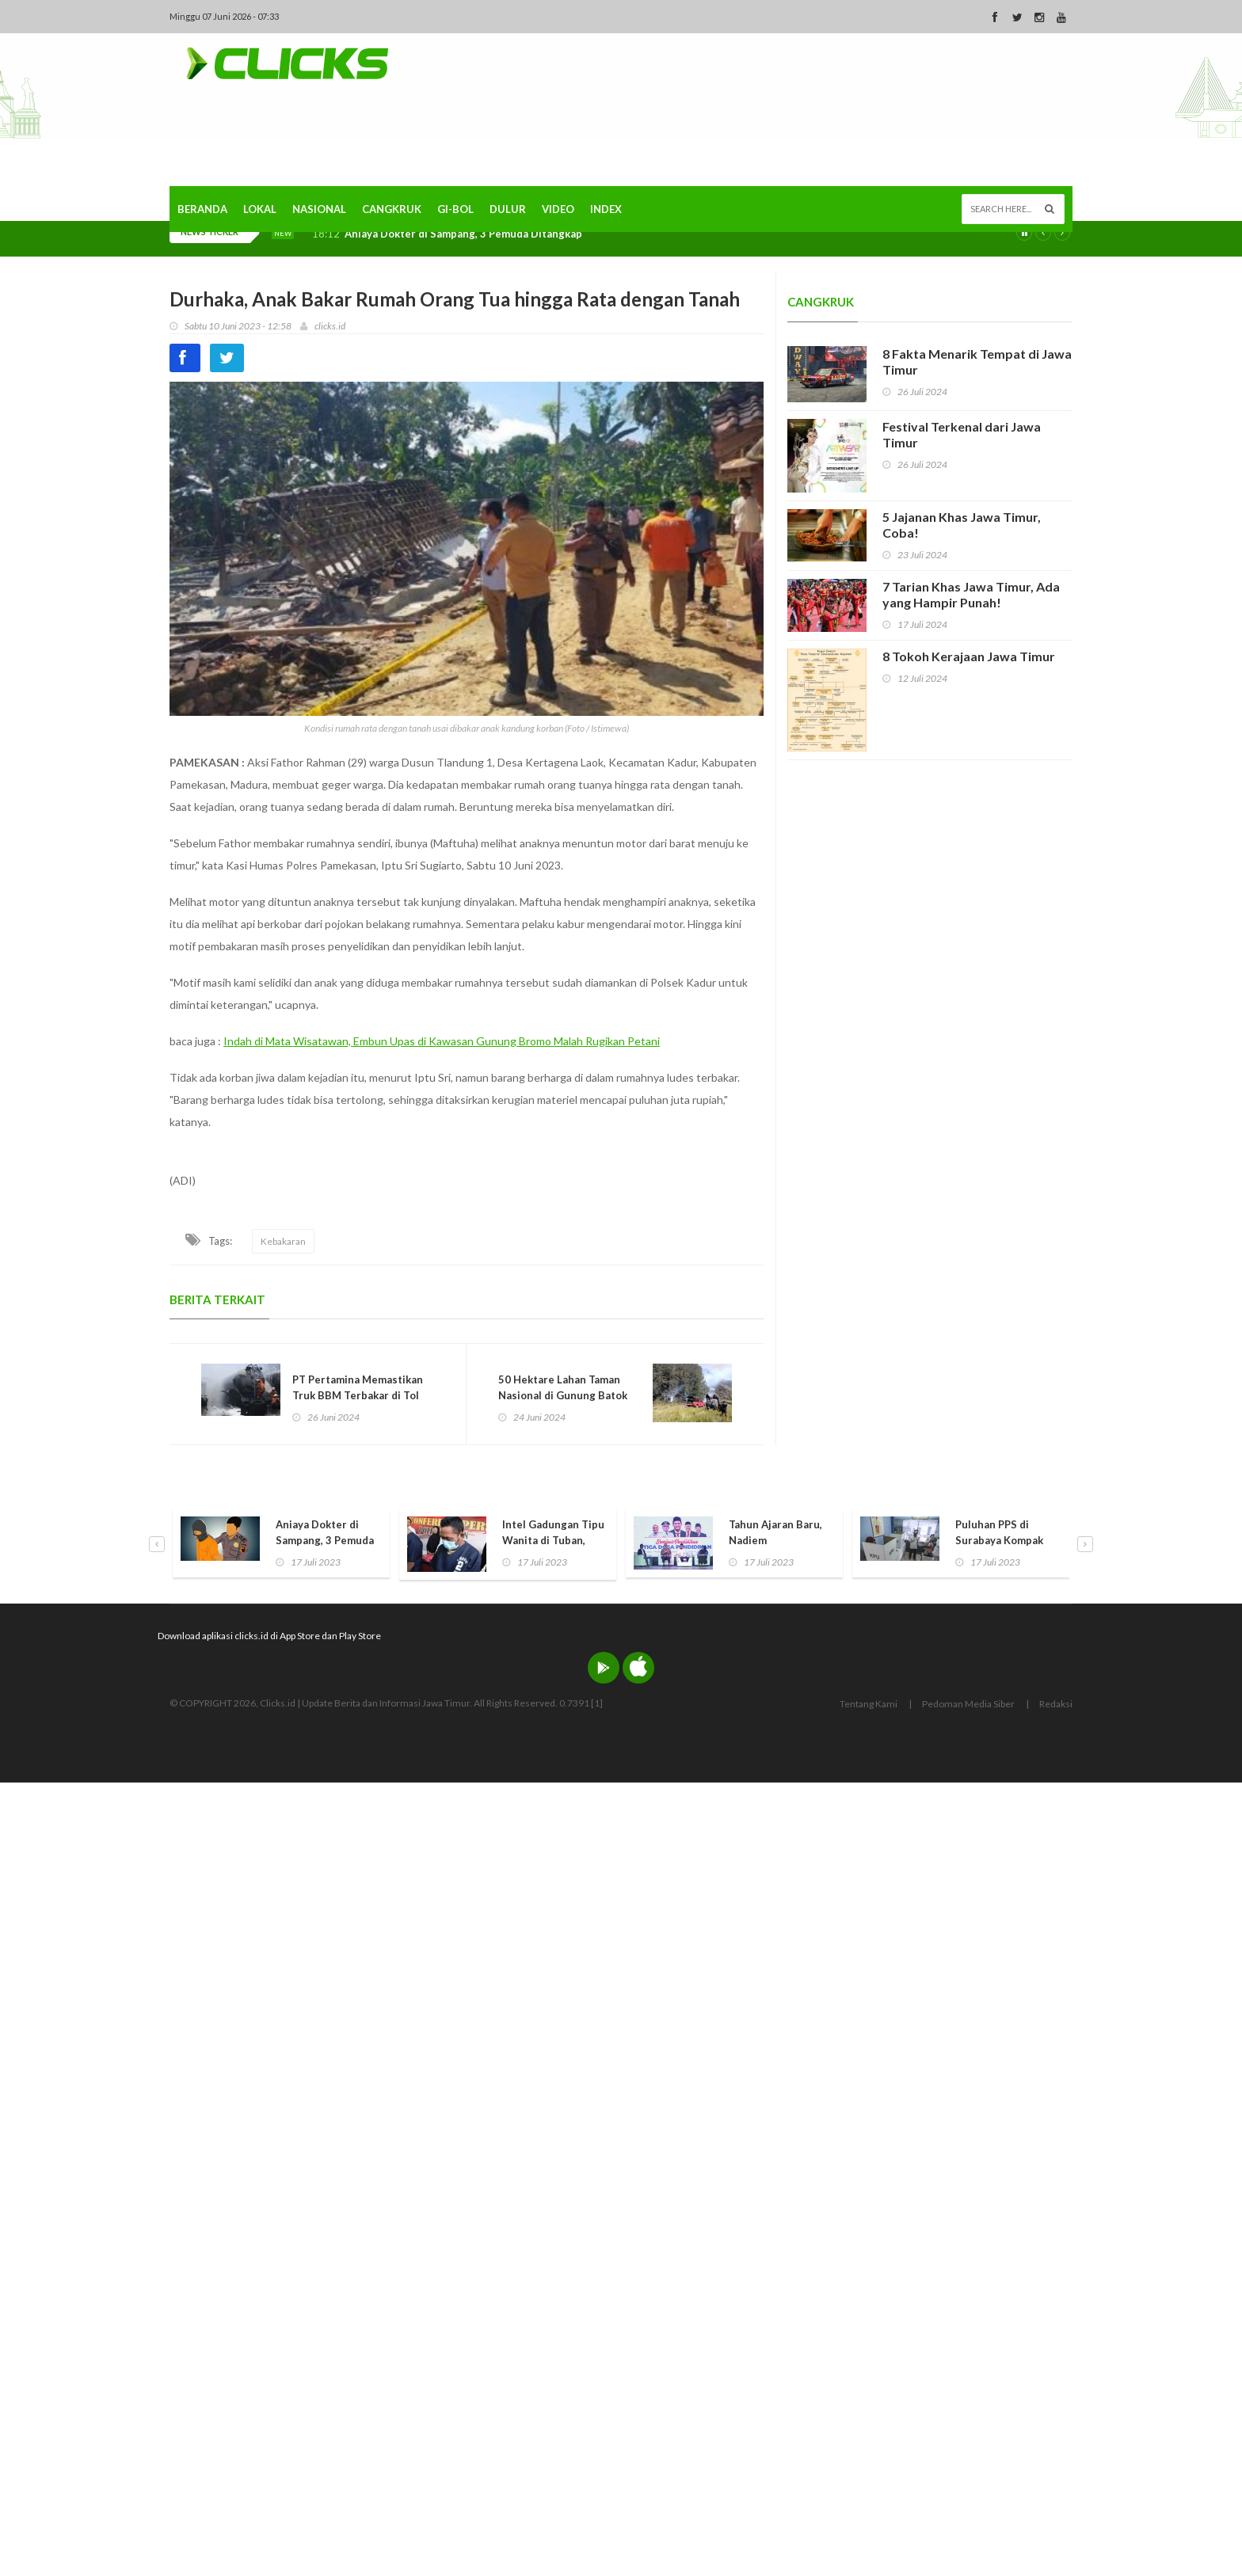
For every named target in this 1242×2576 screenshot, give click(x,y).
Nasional (319, 209)
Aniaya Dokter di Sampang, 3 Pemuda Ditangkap (463, 234)
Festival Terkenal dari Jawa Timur (961, 434)
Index (606, 209)
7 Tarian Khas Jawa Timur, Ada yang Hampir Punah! (971, 594)
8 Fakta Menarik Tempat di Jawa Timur (977, 361)
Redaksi (1055, 1704)
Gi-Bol (455, 209)
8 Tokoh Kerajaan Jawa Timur (968, 656)
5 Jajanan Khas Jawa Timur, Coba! (961, 524)
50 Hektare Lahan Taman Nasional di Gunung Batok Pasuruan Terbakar (562, 1395)
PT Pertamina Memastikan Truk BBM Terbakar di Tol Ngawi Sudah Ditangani (357, 1395)
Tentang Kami (868, 1704)
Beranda (202, 209)
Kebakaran (283, 1241)
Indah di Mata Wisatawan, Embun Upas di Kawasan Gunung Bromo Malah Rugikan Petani (441, 1041)
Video (558, 209)
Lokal (259, 209)
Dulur (508, 209)
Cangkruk (391, 209)
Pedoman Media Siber (968, 1704)
